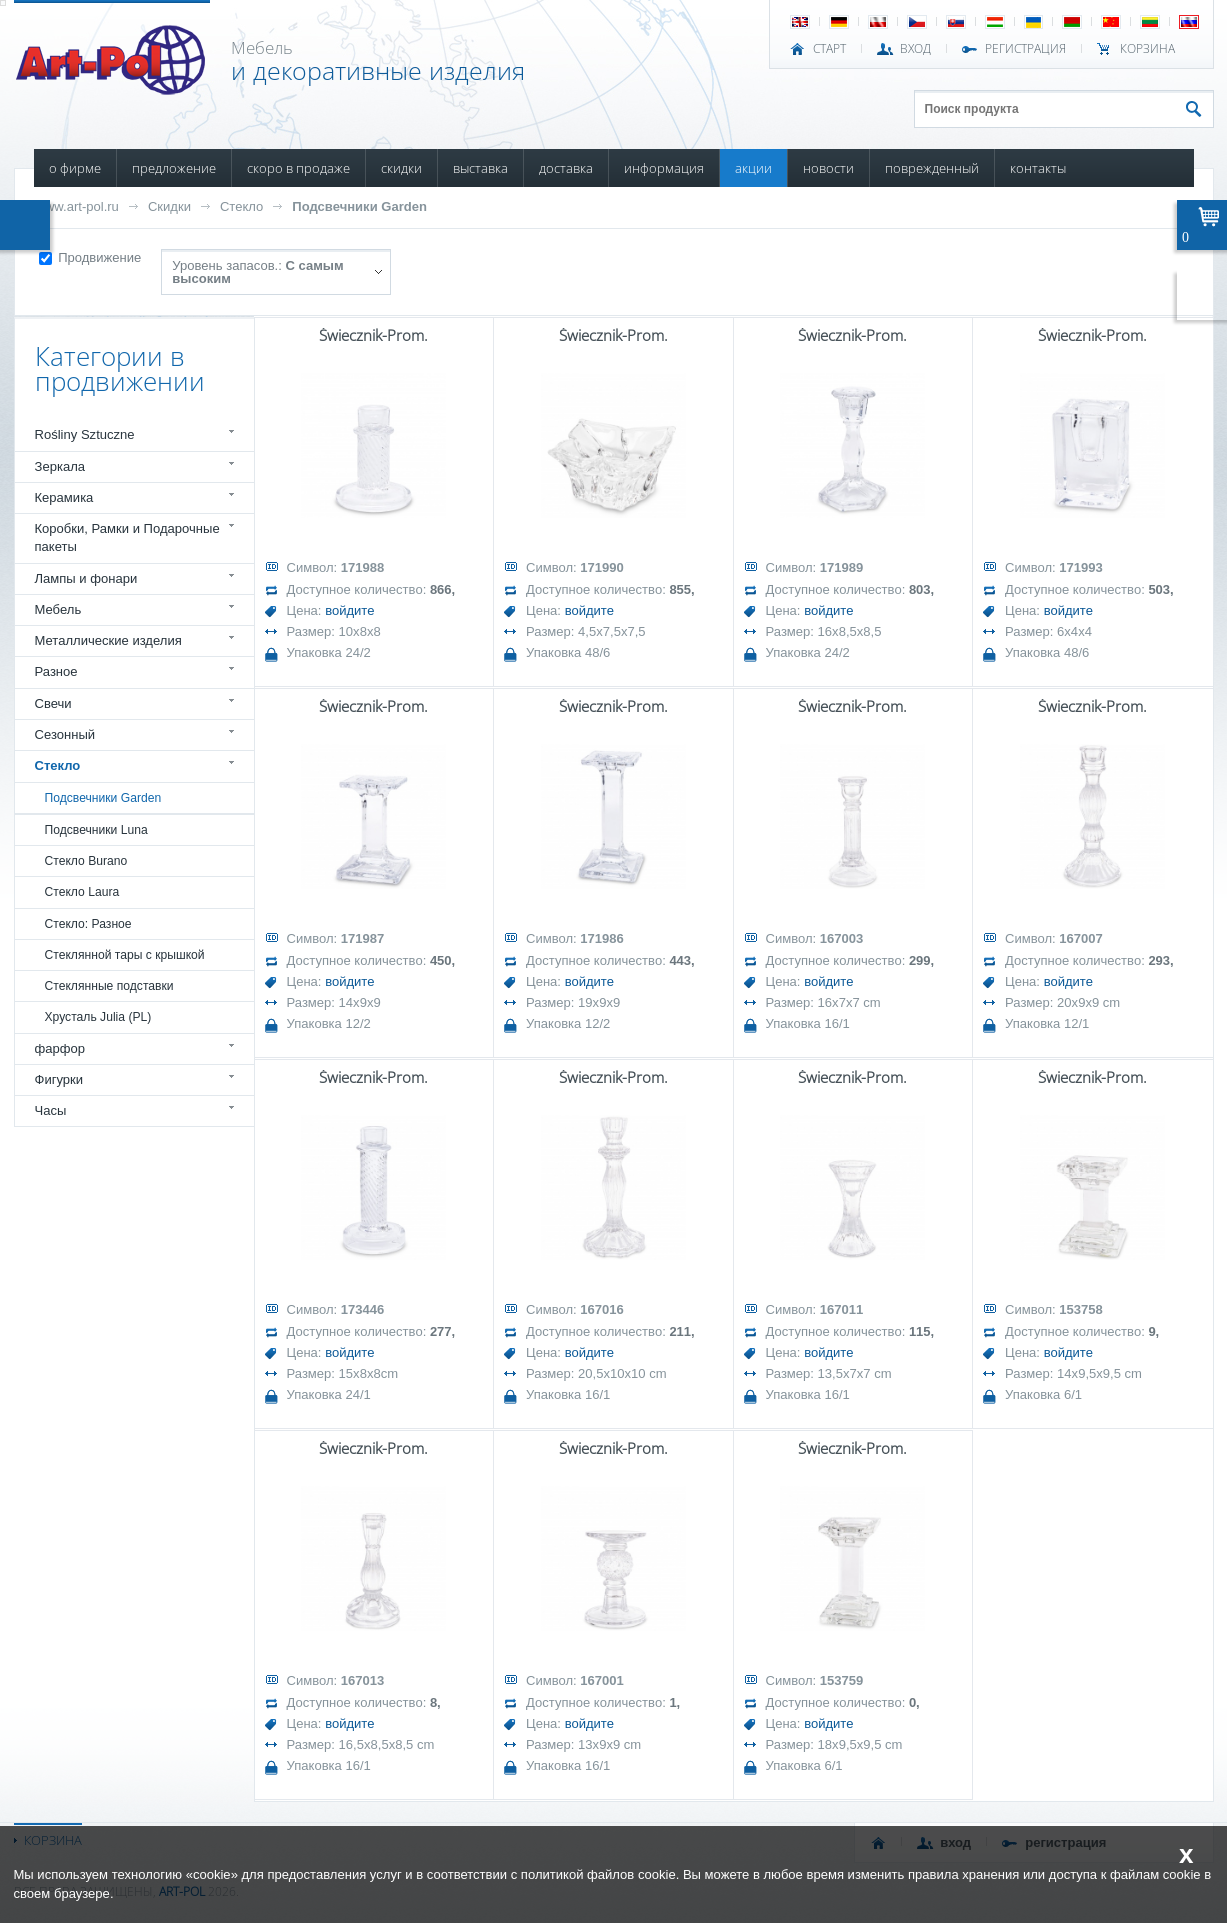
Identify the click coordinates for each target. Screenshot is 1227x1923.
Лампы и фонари (86, 578)
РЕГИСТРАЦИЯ (1025, 49)
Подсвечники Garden (359, 206)
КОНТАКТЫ (1038, 168)
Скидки (169, 206)
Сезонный (65, 734)
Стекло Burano (86, 861)
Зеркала (60, 466)
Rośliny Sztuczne (85, 434)
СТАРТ (829, 49)
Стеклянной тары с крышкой (125, 955)
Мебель (58, 609)
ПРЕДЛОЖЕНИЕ (174, 168)
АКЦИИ (753, 168)
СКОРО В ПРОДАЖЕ (298, 168)
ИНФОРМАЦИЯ (664, 168)
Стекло (241, 206)
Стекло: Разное (88, 924)
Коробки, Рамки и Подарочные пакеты (127, 537)
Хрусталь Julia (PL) (98, 1017)
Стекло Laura (82, 892)
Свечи (53, 703)
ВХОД (915, 49)
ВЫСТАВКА (480, 168)
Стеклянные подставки (109, 986)
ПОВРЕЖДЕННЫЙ (932, 168)
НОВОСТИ (828, 168)
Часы (51, 1110)
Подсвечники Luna (96, 830)
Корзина (1147, 49)
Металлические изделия (108, 640)
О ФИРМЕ (75, 168)
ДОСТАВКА (566, 168)
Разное (56, 671)
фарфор (60, 1048)
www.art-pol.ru (77, 206)
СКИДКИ (401, 168)
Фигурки (59, 1079)
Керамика (64, 497)
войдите (349, 610)
